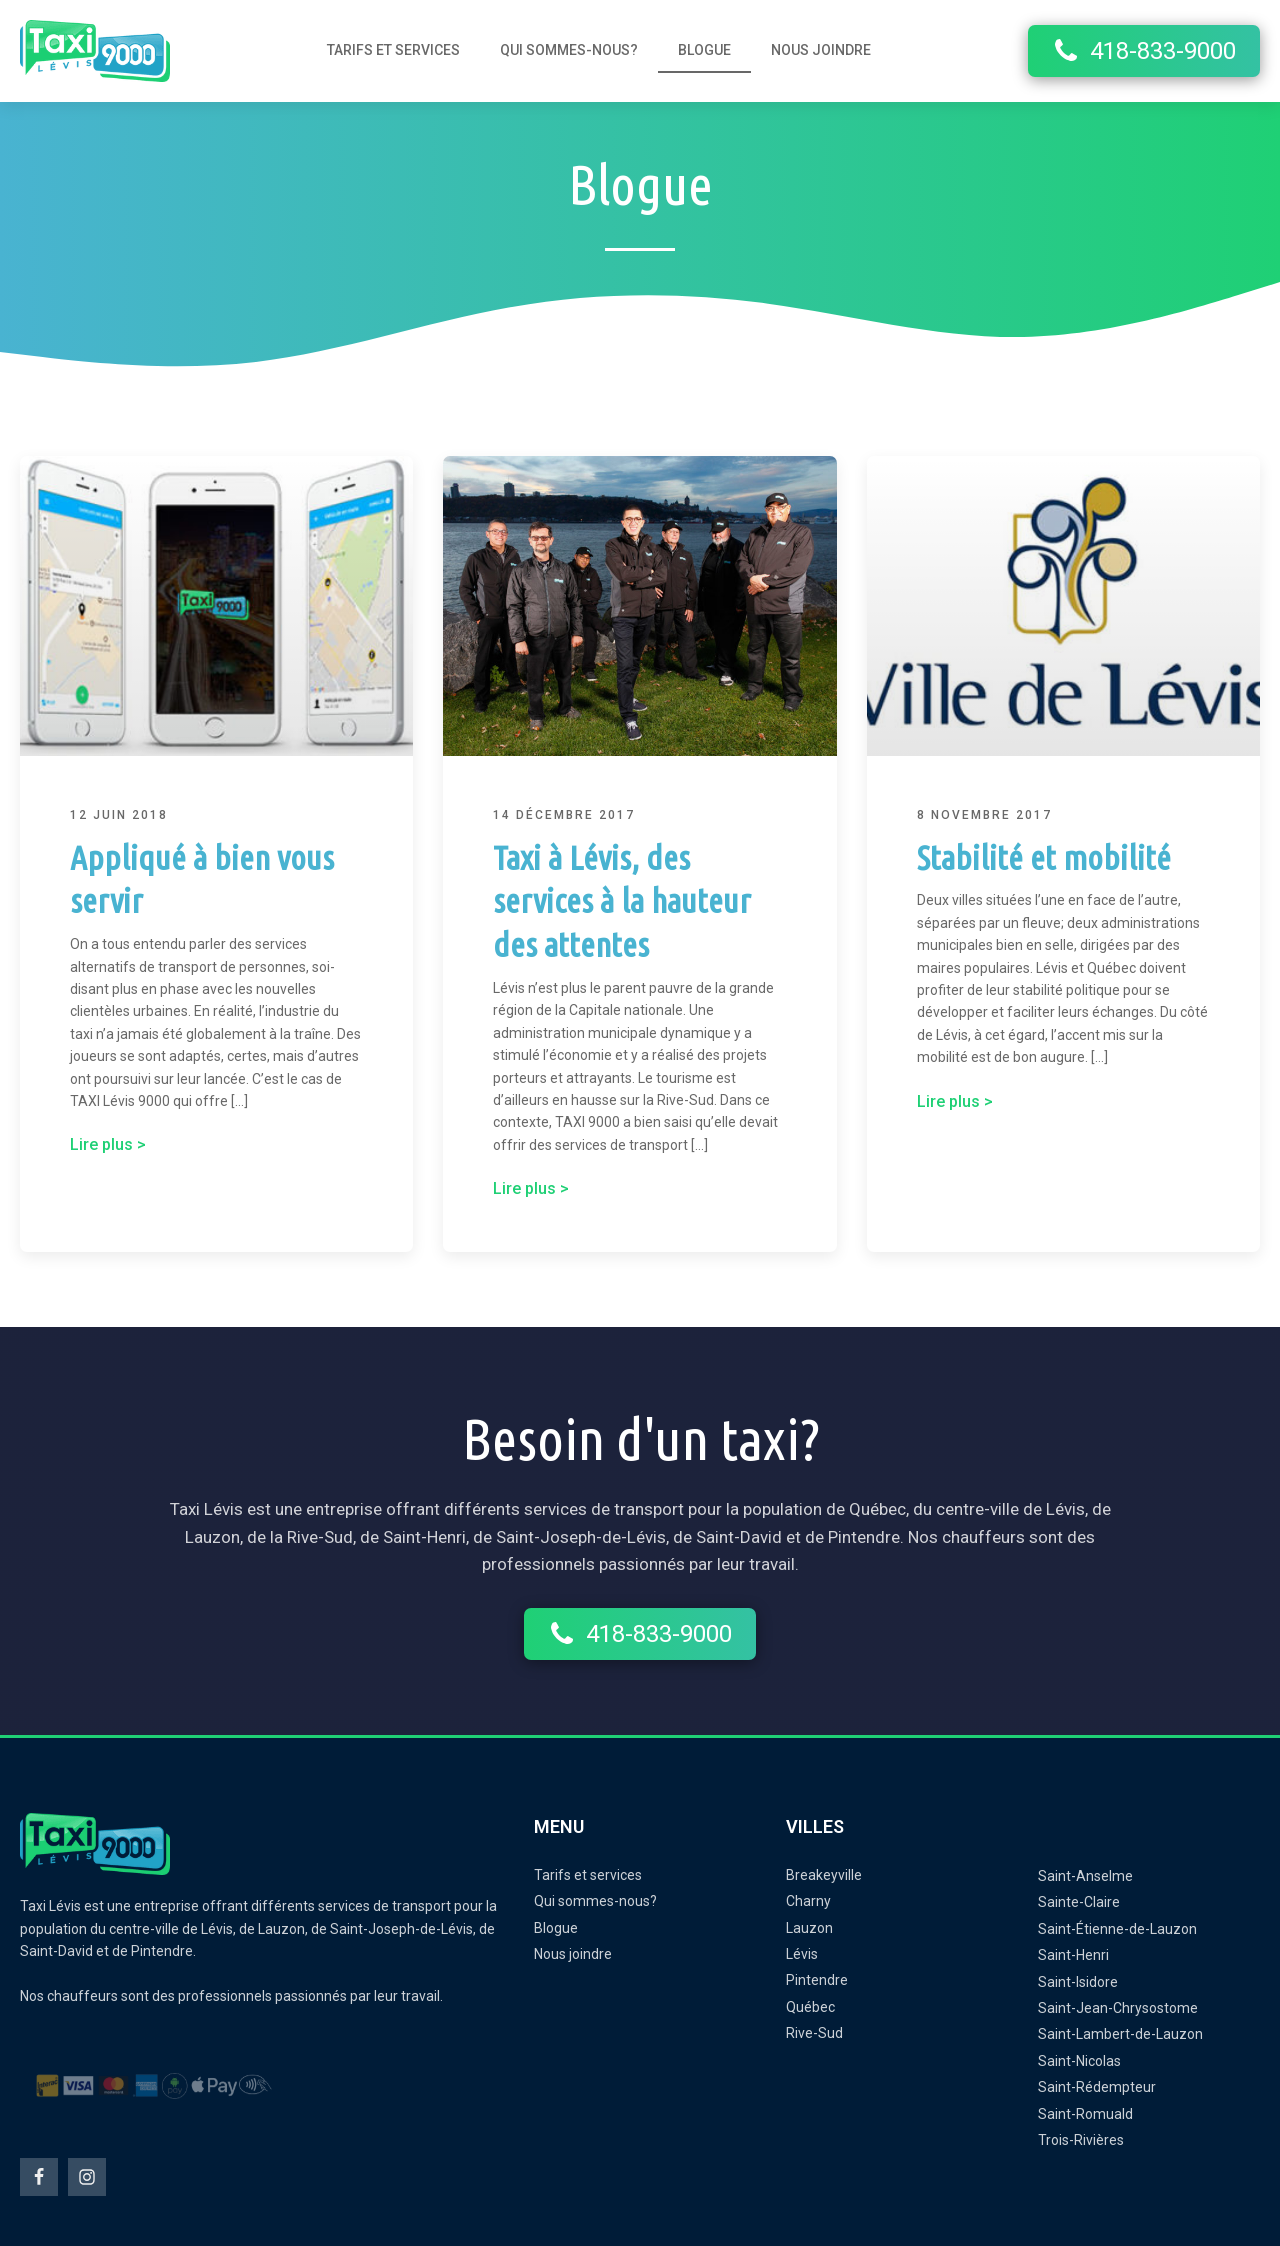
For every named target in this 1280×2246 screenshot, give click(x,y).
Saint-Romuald (1085, 2114)
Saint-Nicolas (1079, 2061)
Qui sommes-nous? (569, 50)
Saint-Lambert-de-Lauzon (1120, 2034)
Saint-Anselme (1085, 1876)
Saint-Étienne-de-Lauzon (1117, 1929)
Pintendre (817, 1980)
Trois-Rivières (1081, 2140)
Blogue (704, 50)
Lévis (802, 1954)
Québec (810, 2007)
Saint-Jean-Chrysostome (1118, 2008)
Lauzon (809, 1928)
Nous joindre (821, 50)
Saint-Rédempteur (1097, 2087)
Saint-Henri (1073, 1955)
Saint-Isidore (1078, 1982)
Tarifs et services (393, 50)
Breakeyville (824, 1875)
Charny (808, 1901)
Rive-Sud (814, 2033)
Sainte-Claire (1079, 1902)
